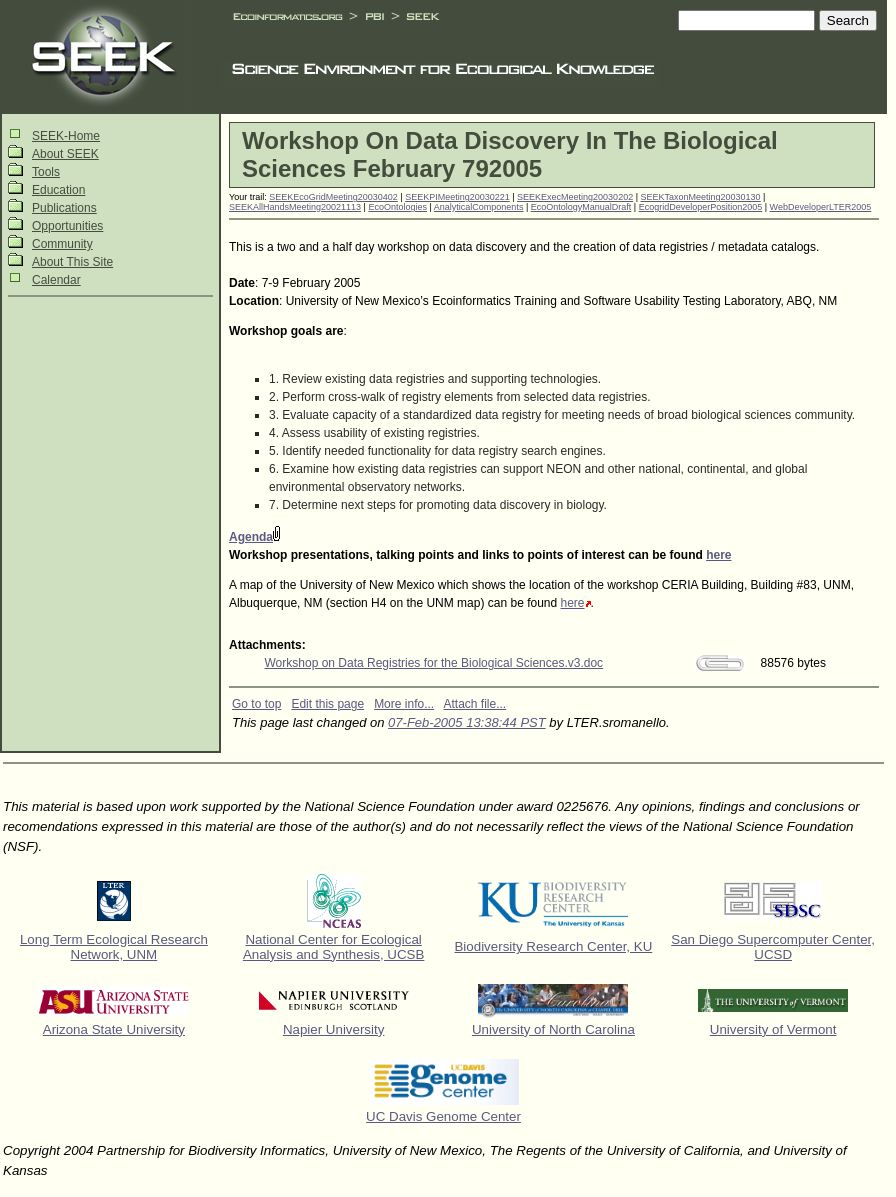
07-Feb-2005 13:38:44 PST (467, 722)
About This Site (72, 262)
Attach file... (475, 704)
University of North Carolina (553, 1029)
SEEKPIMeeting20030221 (457, 197)
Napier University (333, 1029)
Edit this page (327, 704)
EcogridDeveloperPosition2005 (701, 207)
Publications (64, 208)
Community (62, 244)
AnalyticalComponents (479, 207)
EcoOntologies (397, 207)
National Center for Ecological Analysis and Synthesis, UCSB (334, 947)
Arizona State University (114, 1029)
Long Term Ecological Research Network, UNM (114, 947)
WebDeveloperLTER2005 (821, 207)
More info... (404, 704)
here (718, 555)
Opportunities (67, 226)
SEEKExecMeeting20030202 (575, 197)
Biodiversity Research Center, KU (553, 946)
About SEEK (65, 154)
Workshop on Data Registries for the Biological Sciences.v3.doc (434, 663)
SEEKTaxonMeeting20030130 (701, 197)
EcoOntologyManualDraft (581, 207)
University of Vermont (773, 1029)
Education (58, 190)
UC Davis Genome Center (443, 1116)
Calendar (56, 280)
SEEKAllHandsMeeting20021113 (295, 207)
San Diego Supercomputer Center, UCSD (773, 947)
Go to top (256, 704)
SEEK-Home (66, 136)
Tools (46, 172)
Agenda (251, 537)
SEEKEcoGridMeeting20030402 (333, 197)
